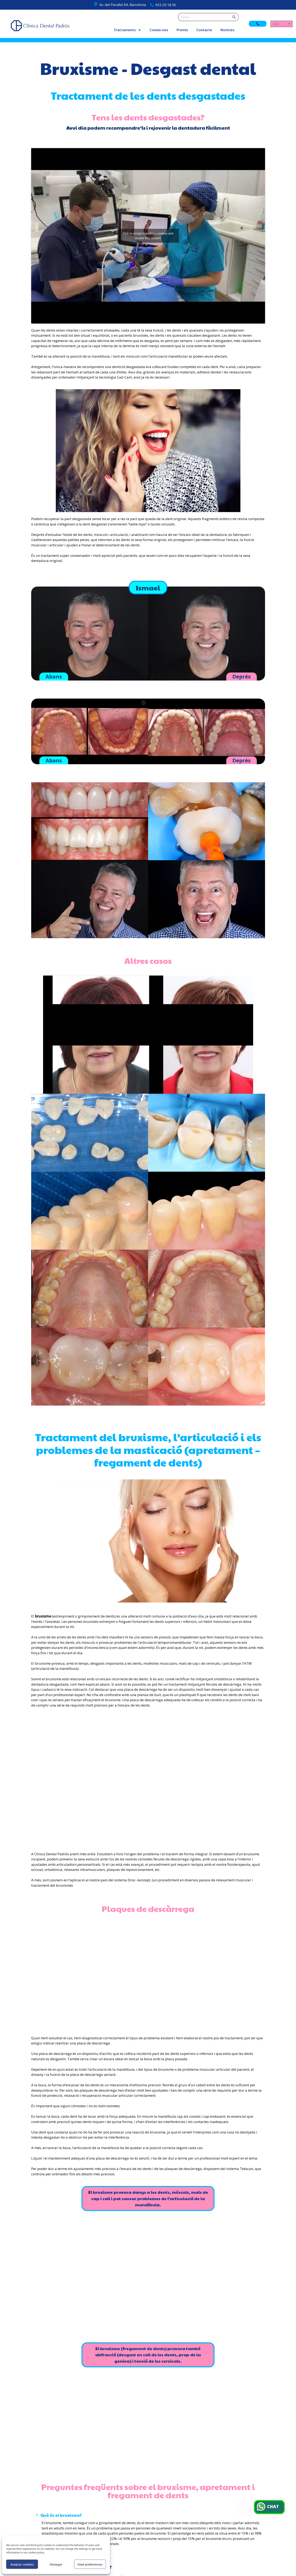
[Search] (234, 17)
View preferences (90, 2564)
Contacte (204, 29)
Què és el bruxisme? (61, 2515)
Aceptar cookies (22, 2564)
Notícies (227, 29)
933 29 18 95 (165, 4)
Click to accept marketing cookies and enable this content (148, 235)
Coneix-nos (159, 29)
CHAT (273, 2507)
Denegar (56, 2564)
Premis (182, 29)
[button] (148, 2515)
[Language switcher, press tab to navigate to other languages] (282, 24)
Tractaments (127, 30)
